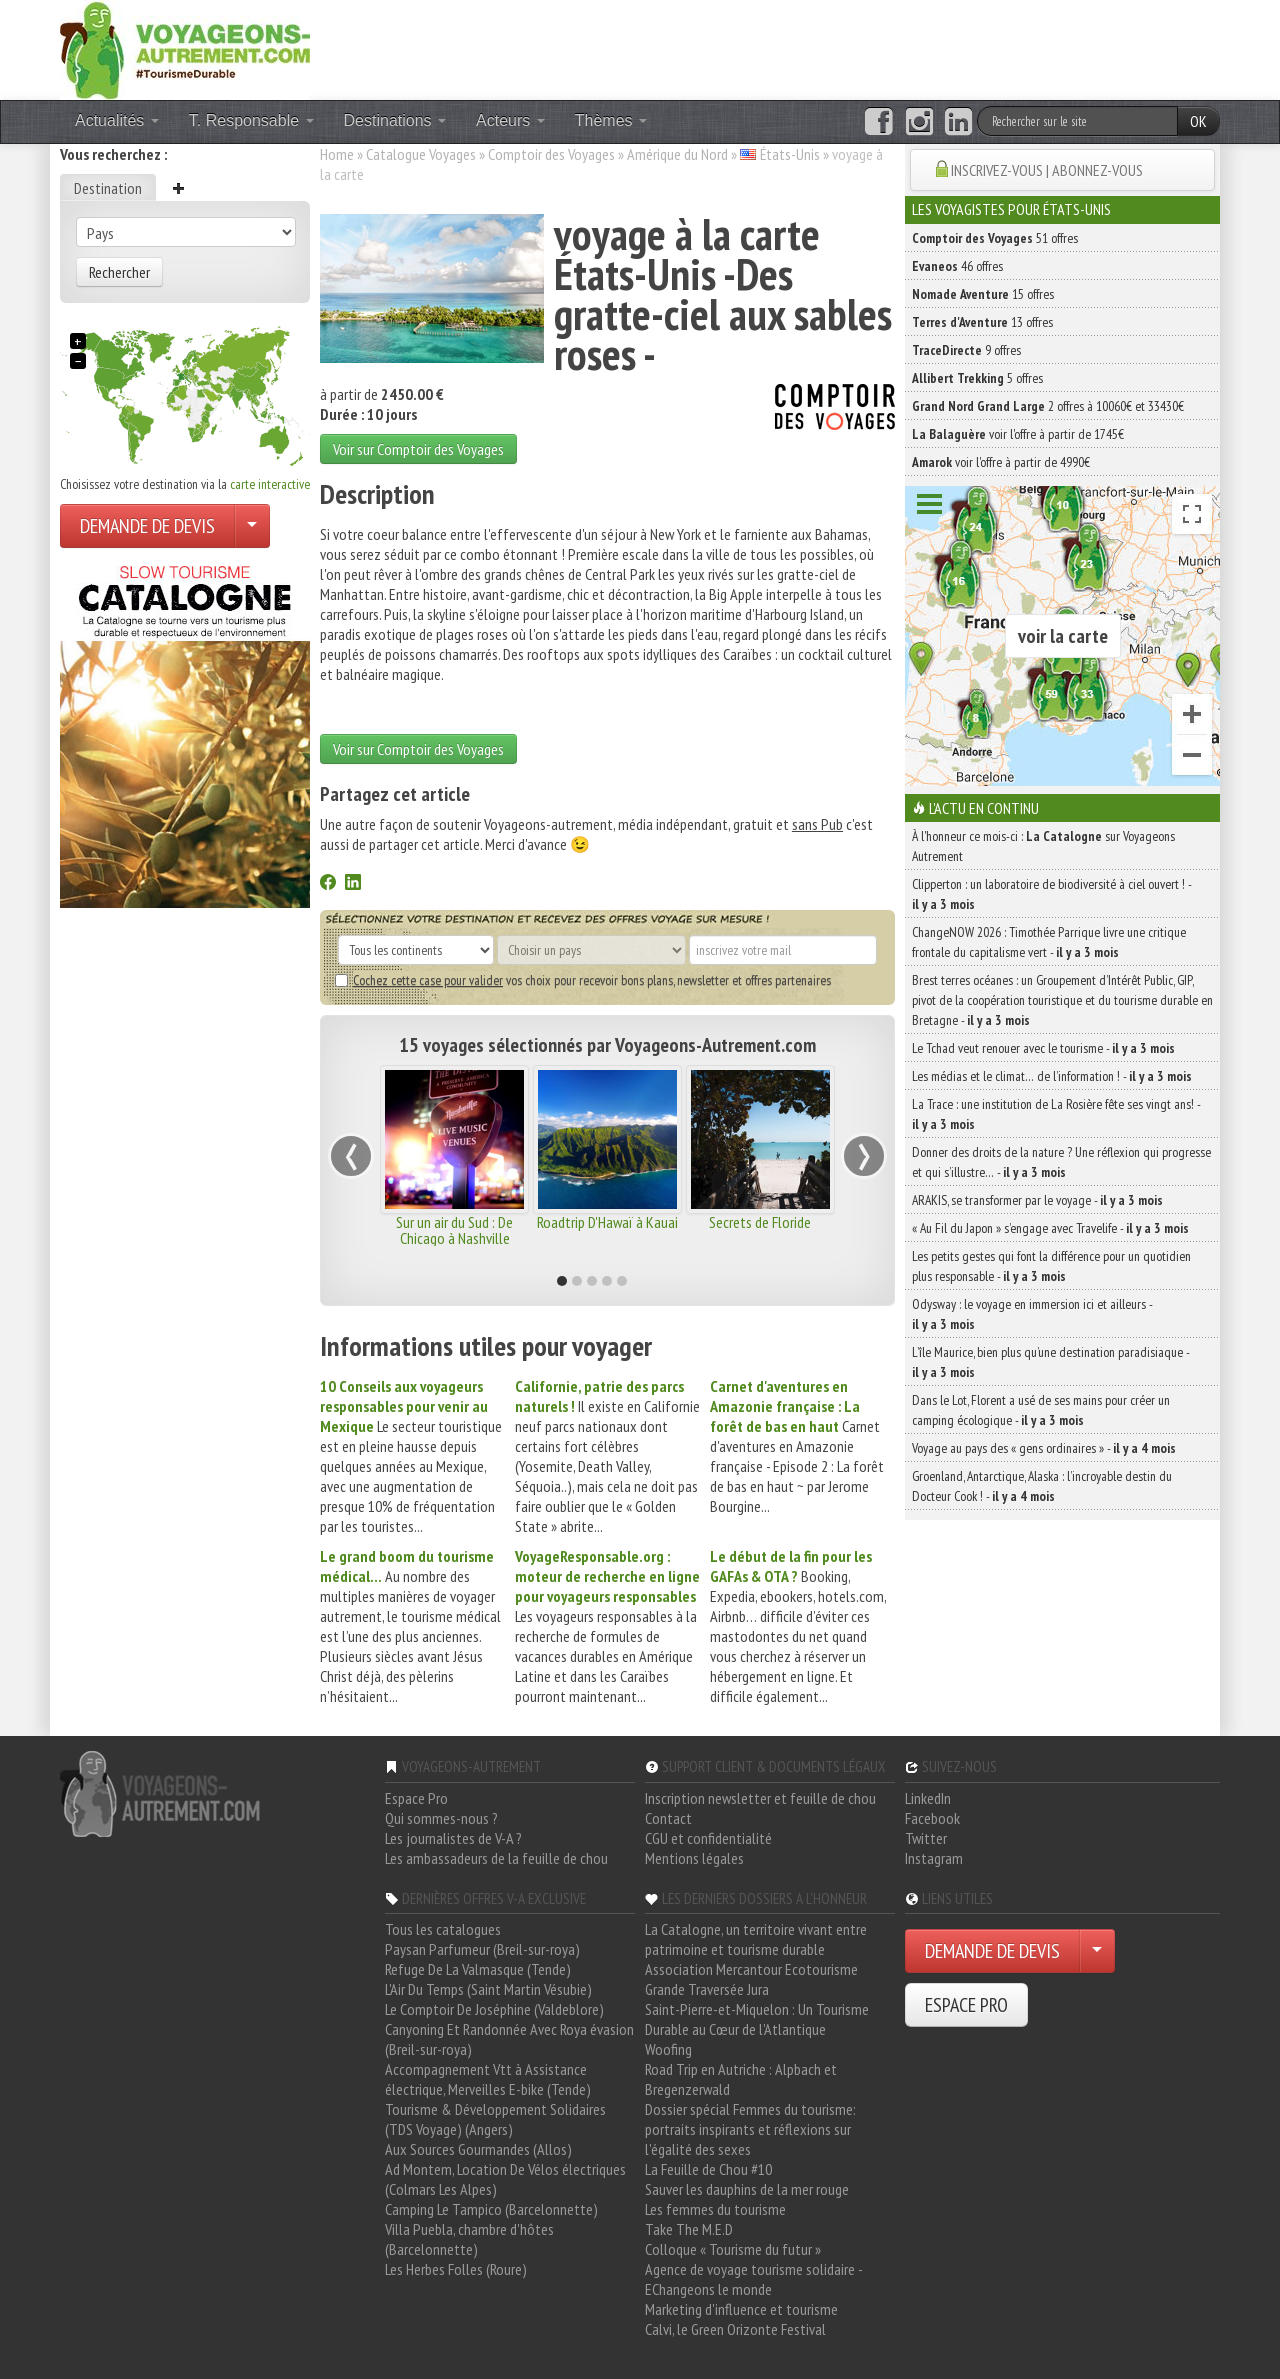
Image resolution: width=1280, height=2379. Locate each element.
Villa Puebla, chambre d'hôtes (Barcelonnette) (469, 2239)
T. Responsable (251, 120)
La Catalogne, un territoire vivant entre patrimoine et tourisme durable (756, 1939)
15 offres (983, 294)
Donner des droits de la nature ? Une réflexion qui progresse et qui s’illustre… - (1061, 1162)
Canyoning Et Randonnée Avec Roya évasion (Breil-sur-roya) (509, 2039)
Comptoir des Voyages (551, 154)
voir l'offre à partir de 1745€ (1018, 434)
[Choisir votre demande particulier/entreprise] (252, 526)
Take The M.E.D (689, 2229)
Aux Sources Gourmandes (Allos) (478, 2149)
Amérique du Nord (677, 154)
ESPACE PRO (966, 2005)
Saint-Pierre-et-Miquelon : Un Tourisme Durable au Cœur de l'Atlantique (757, 2019)
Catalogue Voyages (421, 154)
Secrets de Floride (760, 1222)
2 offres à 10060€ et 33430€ (1048, 406)
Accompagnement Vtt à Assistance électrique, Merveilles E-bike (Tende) (488, 2079)
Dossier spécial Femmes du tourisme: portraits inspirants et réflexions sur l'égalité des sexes (750, 2129)
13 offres (982, 322)
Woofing (668, 2049)
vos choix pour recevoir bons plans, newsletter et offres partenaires (583, 980)
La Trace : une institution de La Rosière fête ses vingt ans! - (1056, 1114)
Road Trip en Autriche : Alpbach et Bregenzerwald (741, 2079)
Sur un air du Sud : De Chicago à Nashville (454, 1230)
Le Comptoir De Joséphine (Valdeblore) (494, 2009)
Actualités (117, 120)
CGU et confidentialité (708, 1838)
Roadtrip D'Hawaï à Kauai (607, 1222)
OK (1198, 121)
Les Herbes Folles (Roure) (456, 2269)
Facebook (932, 1818)
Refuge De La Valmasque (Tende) (478, 1969)
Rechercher (119, 272)
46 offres (957, 266)
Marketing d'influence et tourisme (741, 2309)
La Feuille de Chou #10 (708, 2169)
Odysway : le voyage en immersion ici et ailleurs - (1032, 1314)
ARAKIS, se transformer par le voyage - (1037, 1200)
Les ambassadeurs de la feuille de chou (496, 1858)
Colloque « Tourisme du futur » (733, 2249)
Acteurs (510, 120)
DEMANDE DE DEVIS (147, 526)
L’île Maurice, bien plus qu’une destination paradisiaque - (1050, 1362)
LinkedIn (928, 1798)
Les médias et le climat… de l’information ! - (1052, 1076)
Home (337, 154)
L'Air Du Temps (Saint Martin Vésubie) (488, 1989)
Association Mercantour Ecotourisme (751, 1969)
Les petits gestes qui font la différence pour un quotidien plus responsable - (1051, 1266)
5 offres (977, 378)
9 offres (966, 350)
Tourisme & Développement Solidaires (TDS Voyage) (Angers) (495, 2119)
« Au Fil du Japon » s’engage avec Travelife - (1050, 1228)
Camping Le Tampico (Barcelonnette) (491, 2209)
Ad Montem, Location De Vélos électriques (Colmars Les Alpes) (505, 2179)
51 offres (995, 238)
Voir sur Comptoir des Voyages (418, 449)
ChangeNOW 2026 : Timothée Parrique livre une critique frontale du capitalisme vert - (1049, 942)
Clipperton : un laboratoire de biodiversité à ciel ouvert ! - (1051, 894)
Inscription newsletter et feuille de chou (760, 1798)
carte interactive (270, 484)
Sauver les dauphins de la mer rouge (747, 2189)
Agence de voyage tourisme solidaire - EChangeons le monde (753, 2279)
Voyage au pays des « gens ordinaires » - (1044, 1448)
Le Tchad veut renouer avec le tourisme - (1043, 1048)
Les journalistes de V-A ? (453, 1838)
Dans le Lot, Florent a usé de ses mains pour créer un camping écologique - (1041, 1410)
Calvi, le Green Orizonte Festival (735, 2329)
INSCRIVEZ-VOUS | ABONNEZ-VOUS (1047, 170)
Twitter (926, 1838)
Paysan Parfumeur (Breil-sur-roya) (482, 1949)
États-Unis (790, 154)
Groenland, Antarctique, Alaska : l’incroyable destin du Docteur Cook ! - (1042, 1486)
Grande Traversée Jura (707, 1989)
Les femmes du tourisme (715, 2209)
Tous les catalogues (443, 1929)
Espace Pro (416, 1798)
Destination (108, 188)
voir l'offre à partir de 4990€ (1001, 462)
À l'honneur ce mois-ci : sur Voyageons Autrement (1043, 846)
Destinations (395, 120)
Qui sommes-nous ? (441, 1818)
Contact (668, 1818)
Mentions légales (694, 1858)
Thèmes (611, 120)
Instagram (934, 1858)
